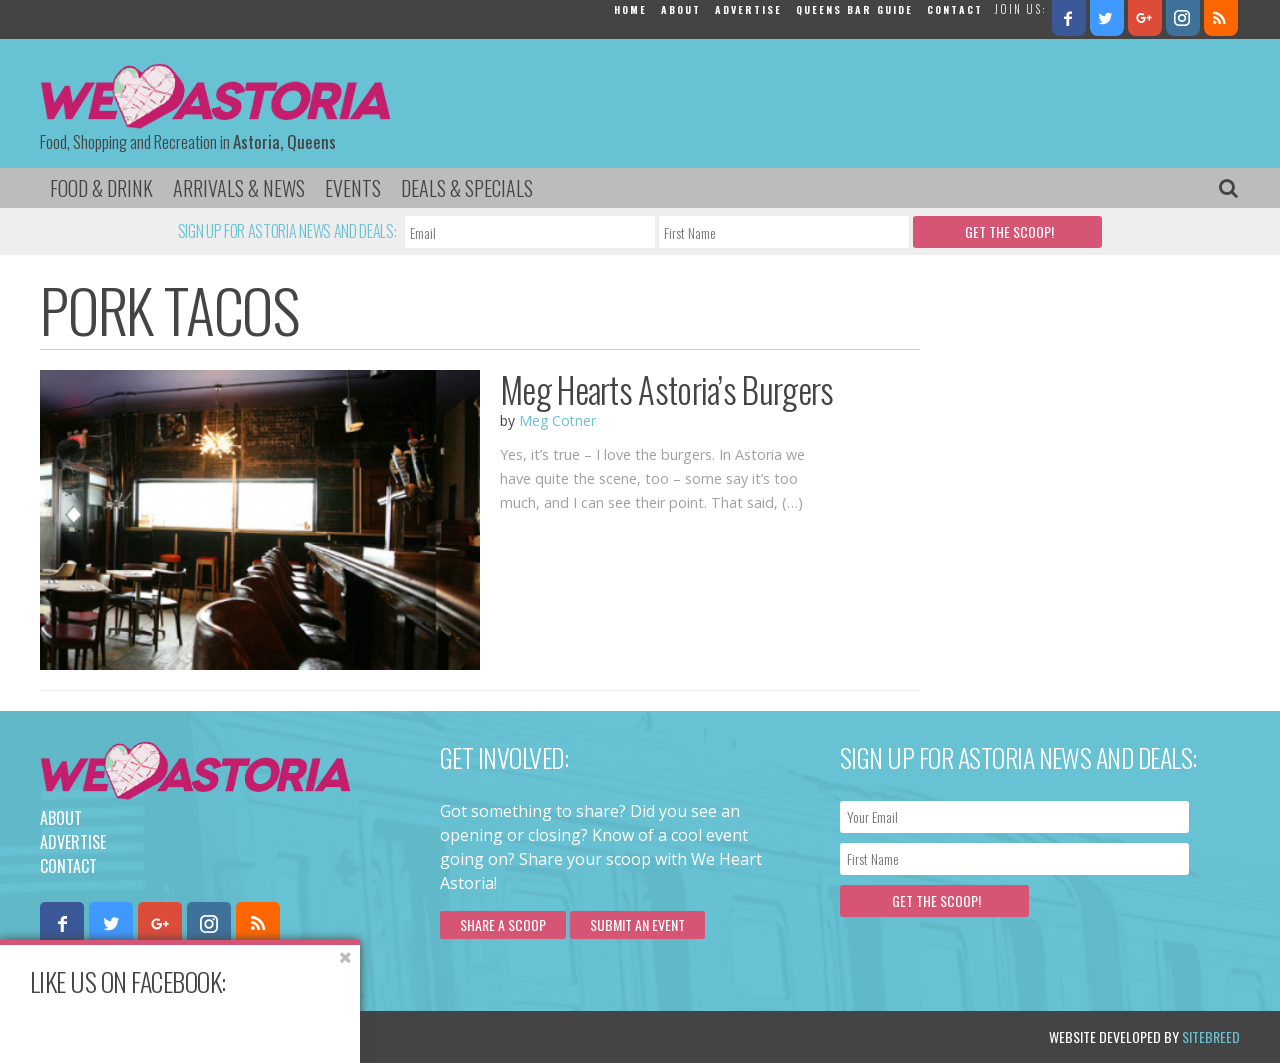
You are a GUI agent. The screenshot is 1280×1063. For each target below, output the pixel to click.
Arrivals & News (239, 188)
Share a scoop (503, 924)
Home (630, 9)
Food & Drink (101, 188)
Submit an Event (637, 924)
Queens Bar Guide (854, 9)
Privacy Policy (242, 1036)
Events (353, 188)
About (681, 9)
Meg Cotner (557, 420)
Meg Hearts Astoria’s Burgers (666, 389)
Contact (955, 9)
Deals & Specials (467, 188)
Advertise (748, 9)
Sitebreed (1211, 1036)
